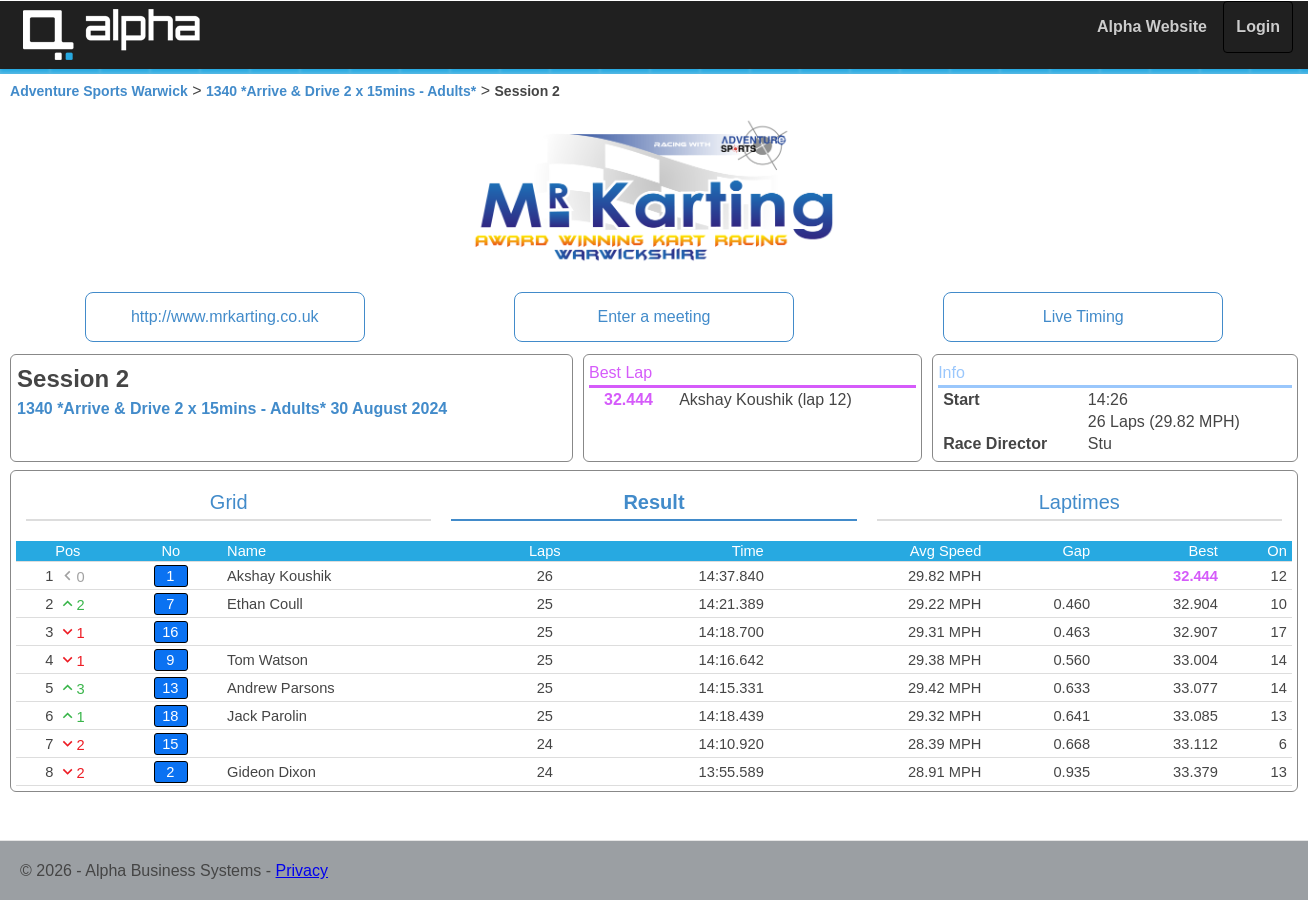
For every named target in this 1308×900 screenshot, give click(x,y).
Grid (229, 502)
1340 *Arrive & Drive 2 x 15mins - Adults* (341, 91)
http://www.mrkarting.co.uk (225, 316)
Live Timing (1083, 316)
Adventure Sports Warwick (99, 91)
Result (653, 502)
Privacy (302, 870)
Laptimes (1079, 502)
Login (1258, 26)
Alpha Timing (111, 34)
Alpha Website (1152, 26)
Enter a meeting (654, 316)
